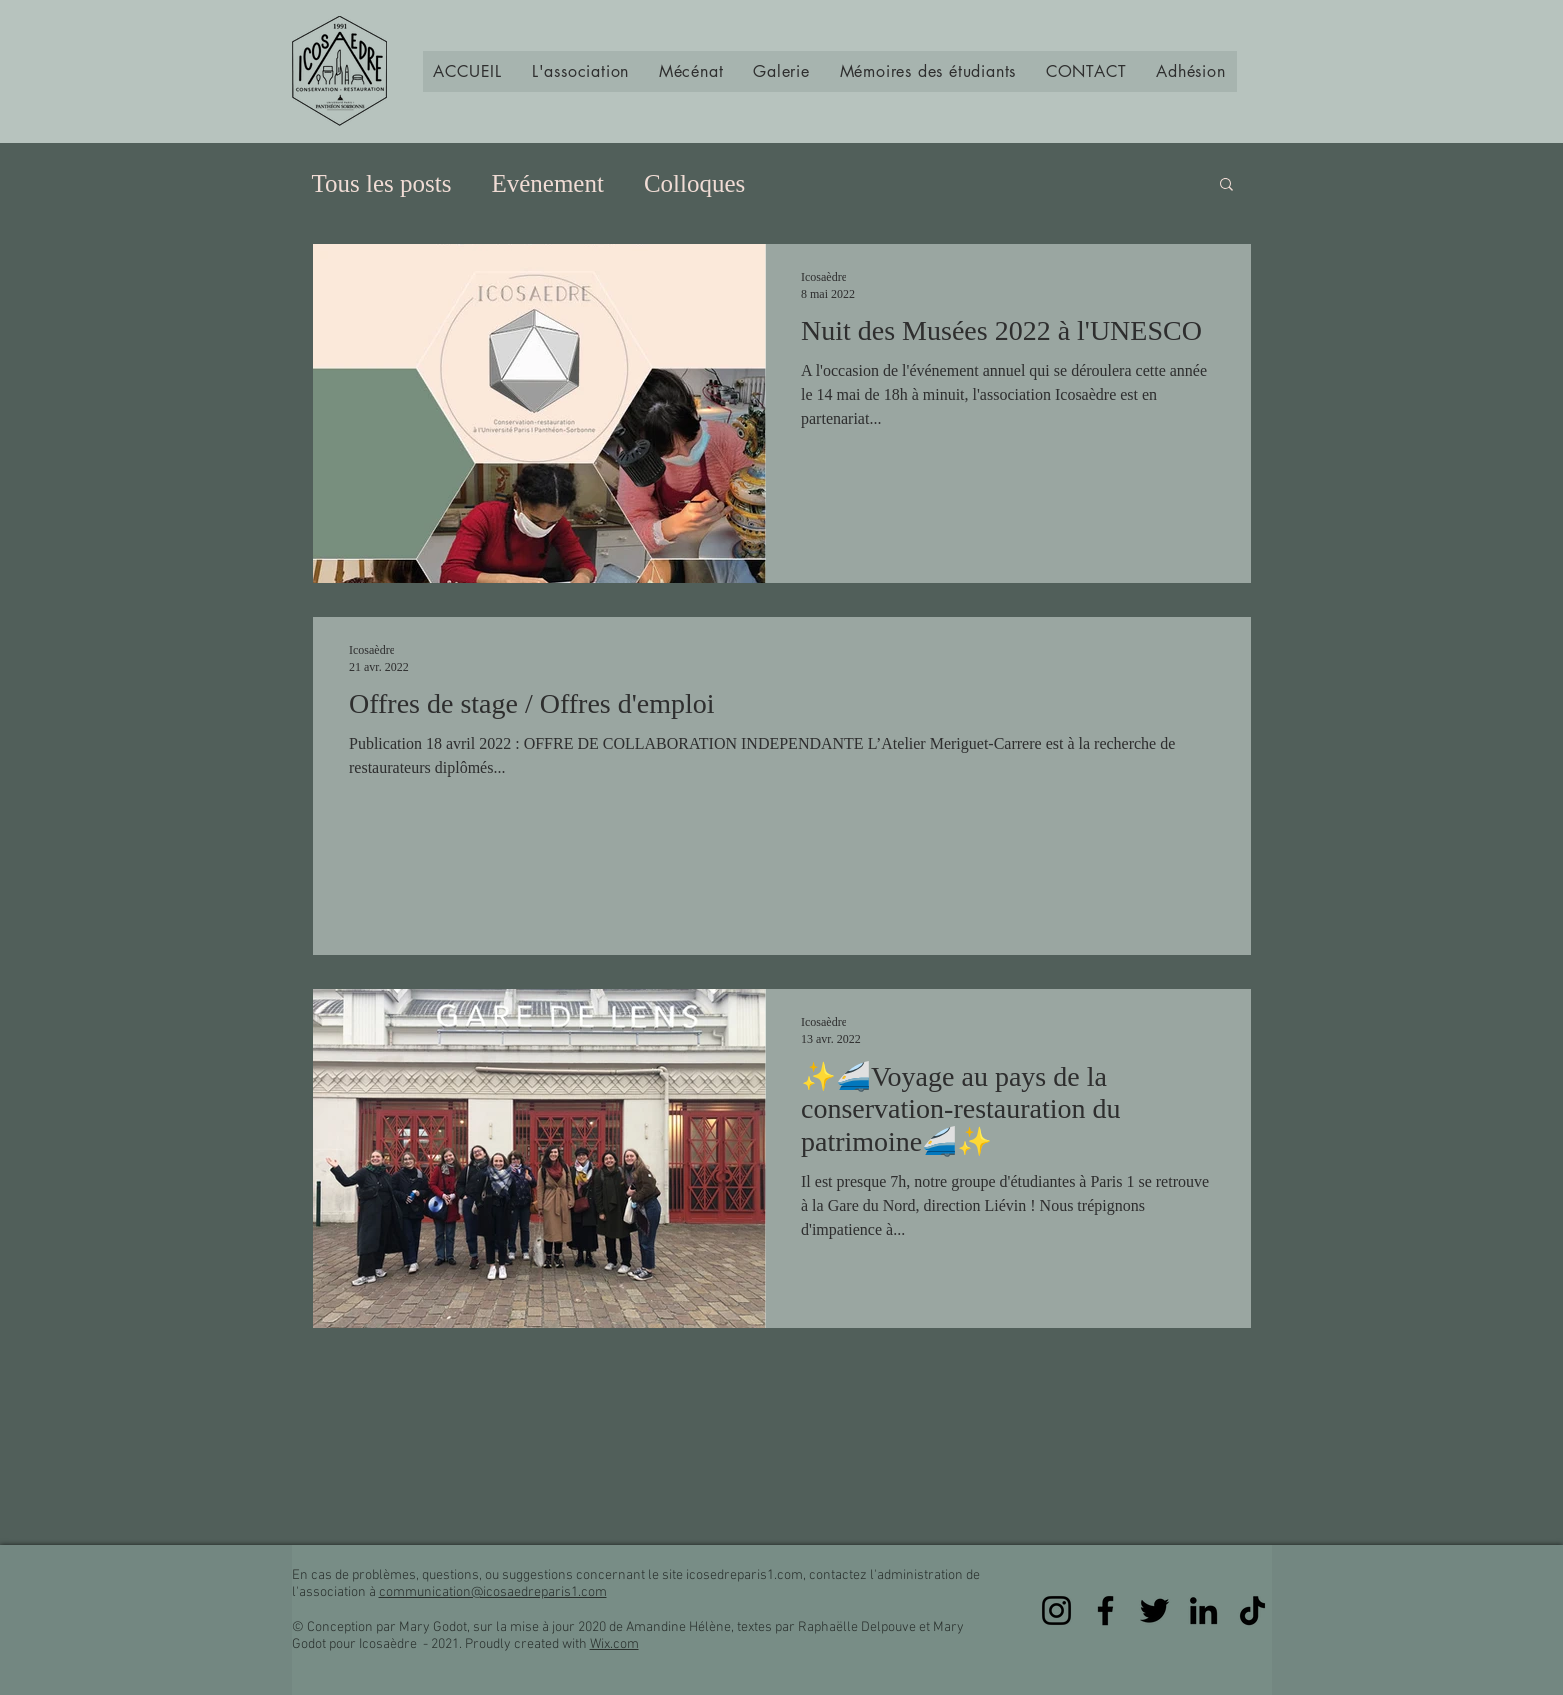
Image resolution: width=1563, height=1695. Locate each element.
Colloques (694, 183)
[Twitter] (1154, 1610)
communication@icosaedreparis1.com (493, 1592)
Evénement (547, 183)
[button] (580, 71)
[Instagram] (1056, 1610)
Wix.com (614, 1644)
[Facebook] (1105, 1610)
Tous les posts (382, 183)
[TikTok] (1252, 1610)
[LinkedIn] (1203, 1610)
